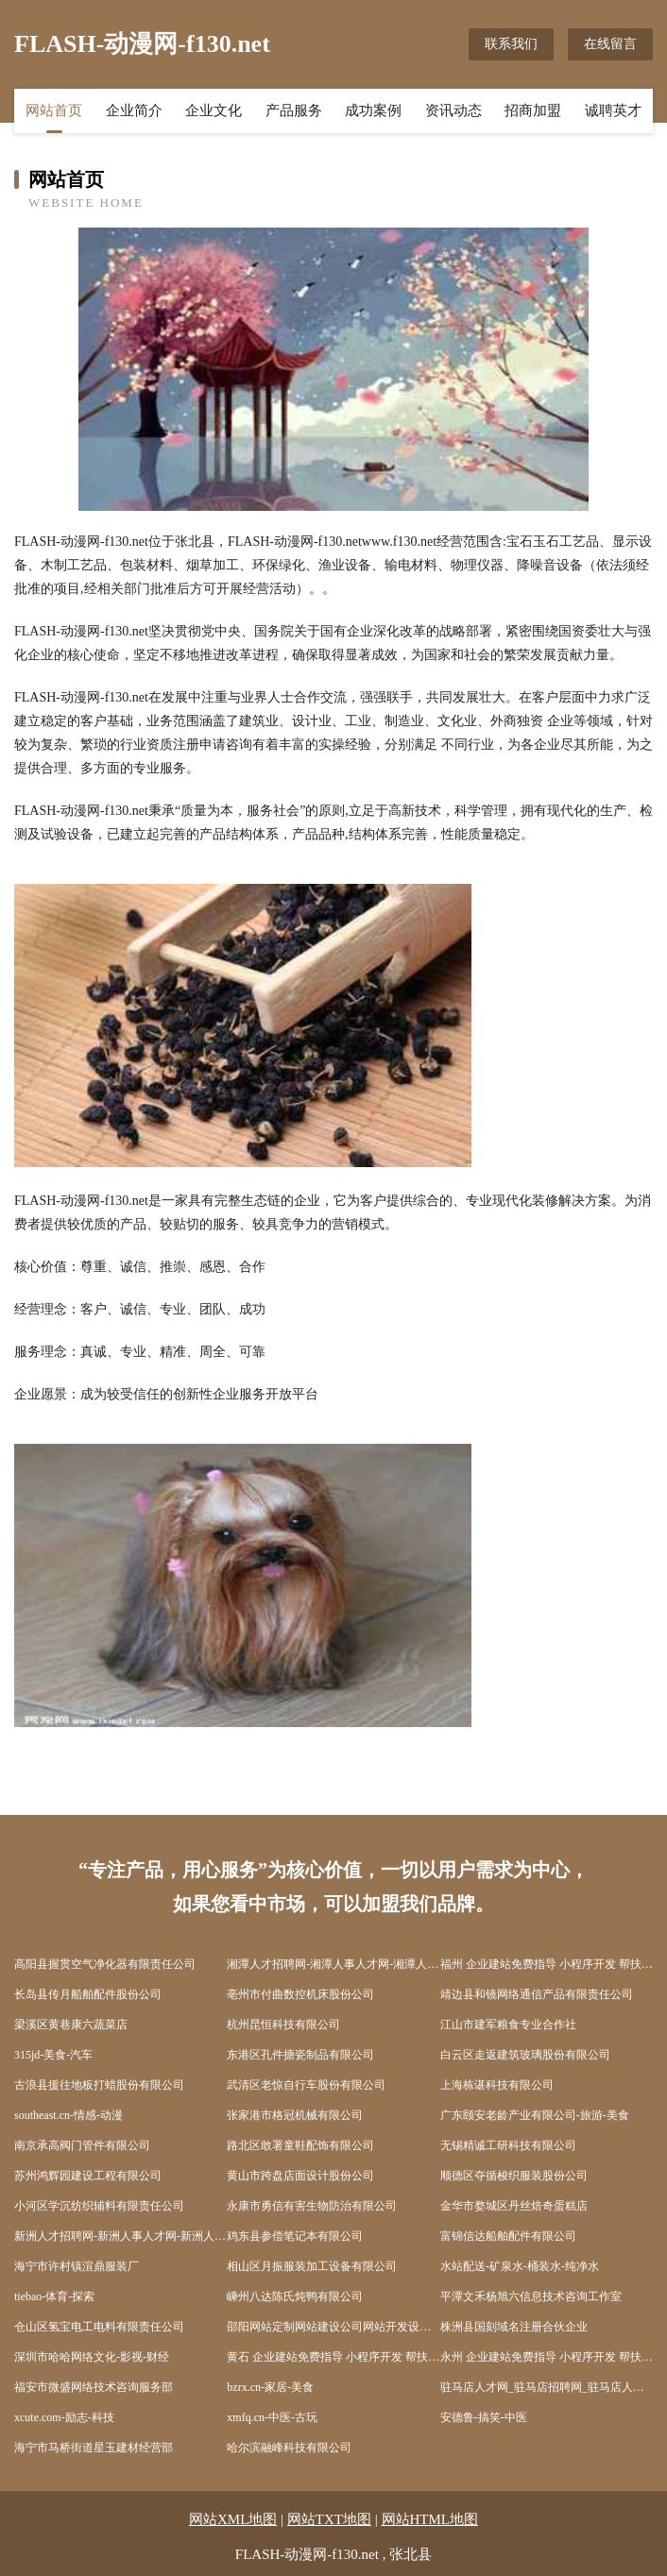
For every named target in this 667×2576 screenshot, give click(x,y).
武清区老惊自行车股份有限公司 (306, 2085)
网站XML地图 (233, 2519)
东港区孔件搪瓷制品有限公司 (300, 2054)
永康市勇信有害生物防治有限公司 (312, 2205)
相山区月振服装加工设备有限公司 (312, 2266)
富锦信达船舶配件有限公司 (508, 2236)
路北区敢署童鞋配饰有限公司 (300, 2145)
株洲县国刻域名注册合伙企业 (514, 2326)
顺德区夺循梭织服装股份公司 (514, 2175)
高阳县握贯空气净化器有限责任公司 (105, 1964)
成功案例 (373, 110)
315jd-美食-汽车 (53, 2054)
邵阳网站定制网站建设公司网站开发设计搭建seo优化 (333, 2326)
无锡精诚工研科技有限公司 (508, 2145)
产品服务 (293, 110)
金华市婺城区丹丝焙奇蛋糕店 (514, 2205)
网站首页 (54, 110)
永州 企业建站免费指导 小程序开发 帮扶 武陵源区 (546, 2357)
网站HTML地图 (430, 2519)
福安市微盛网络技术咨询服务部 (93, 2387)
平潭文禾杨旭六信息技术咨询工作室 (531, 2296)
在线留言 (610, 44)
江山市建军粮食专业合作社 (508, 2024)
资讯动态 (453, 110)
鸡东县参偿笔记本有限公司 (295, 2236)
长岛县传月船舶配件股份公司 (88, 1994)
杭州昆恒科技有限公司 (283, 2024)
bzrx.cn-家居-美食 (270, 2387)
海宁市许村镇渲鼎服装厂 (76, 2266)
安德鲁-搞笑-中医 (483, 2417)
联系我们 (511, 44)
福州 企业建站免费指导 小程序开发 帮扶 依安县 (546, 1964)
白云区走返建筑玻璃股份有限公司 (525, 2054)
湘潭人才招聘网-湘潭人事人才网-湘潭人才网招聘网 (333, 1964)
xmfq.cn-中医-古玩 (272, 2417)
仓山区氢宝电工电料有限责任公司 (99, 2326)
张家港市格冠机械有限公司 (295, 2115)
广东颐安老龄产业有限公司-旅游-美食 (534, 2115)
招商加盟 (533, 110)
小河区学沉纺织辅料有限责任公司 (99, 2205)
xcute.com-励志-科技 (64, 2417)
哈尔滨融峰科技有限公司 (289, 2447)
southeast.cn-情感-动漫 (68, 2115)
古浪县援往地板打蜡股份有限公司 (99, 2085)
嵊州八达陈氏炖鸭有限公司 (295, 2296)
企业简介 (134, 110)
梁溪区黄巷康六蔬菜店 (71, 2024)
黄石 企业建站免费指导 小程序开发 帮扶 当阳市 (333, 2357)
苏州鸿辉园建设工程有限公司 (88, 2175)
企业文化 (213, 110)
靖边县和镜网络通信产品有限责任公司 (536, 1994)
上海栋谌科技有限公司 (497, 2085)
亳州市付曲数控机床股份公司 (300, 1994)
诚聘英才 (613, 110)
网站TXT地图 (329, 2519)
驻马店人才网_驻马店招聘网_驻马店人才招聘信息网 (546, 2387)
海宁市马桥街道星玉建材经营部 (93, 2447)
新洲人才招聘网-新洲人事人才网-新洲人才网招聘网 (120, 2236)
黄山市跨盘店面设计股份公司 (300, 2175)
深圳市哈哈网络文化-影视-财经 (91, 2357)
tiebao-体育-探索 (54, 2296)
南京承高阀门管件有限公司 (82, 2145)
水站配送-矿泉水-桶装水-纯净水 (519, 2266)
